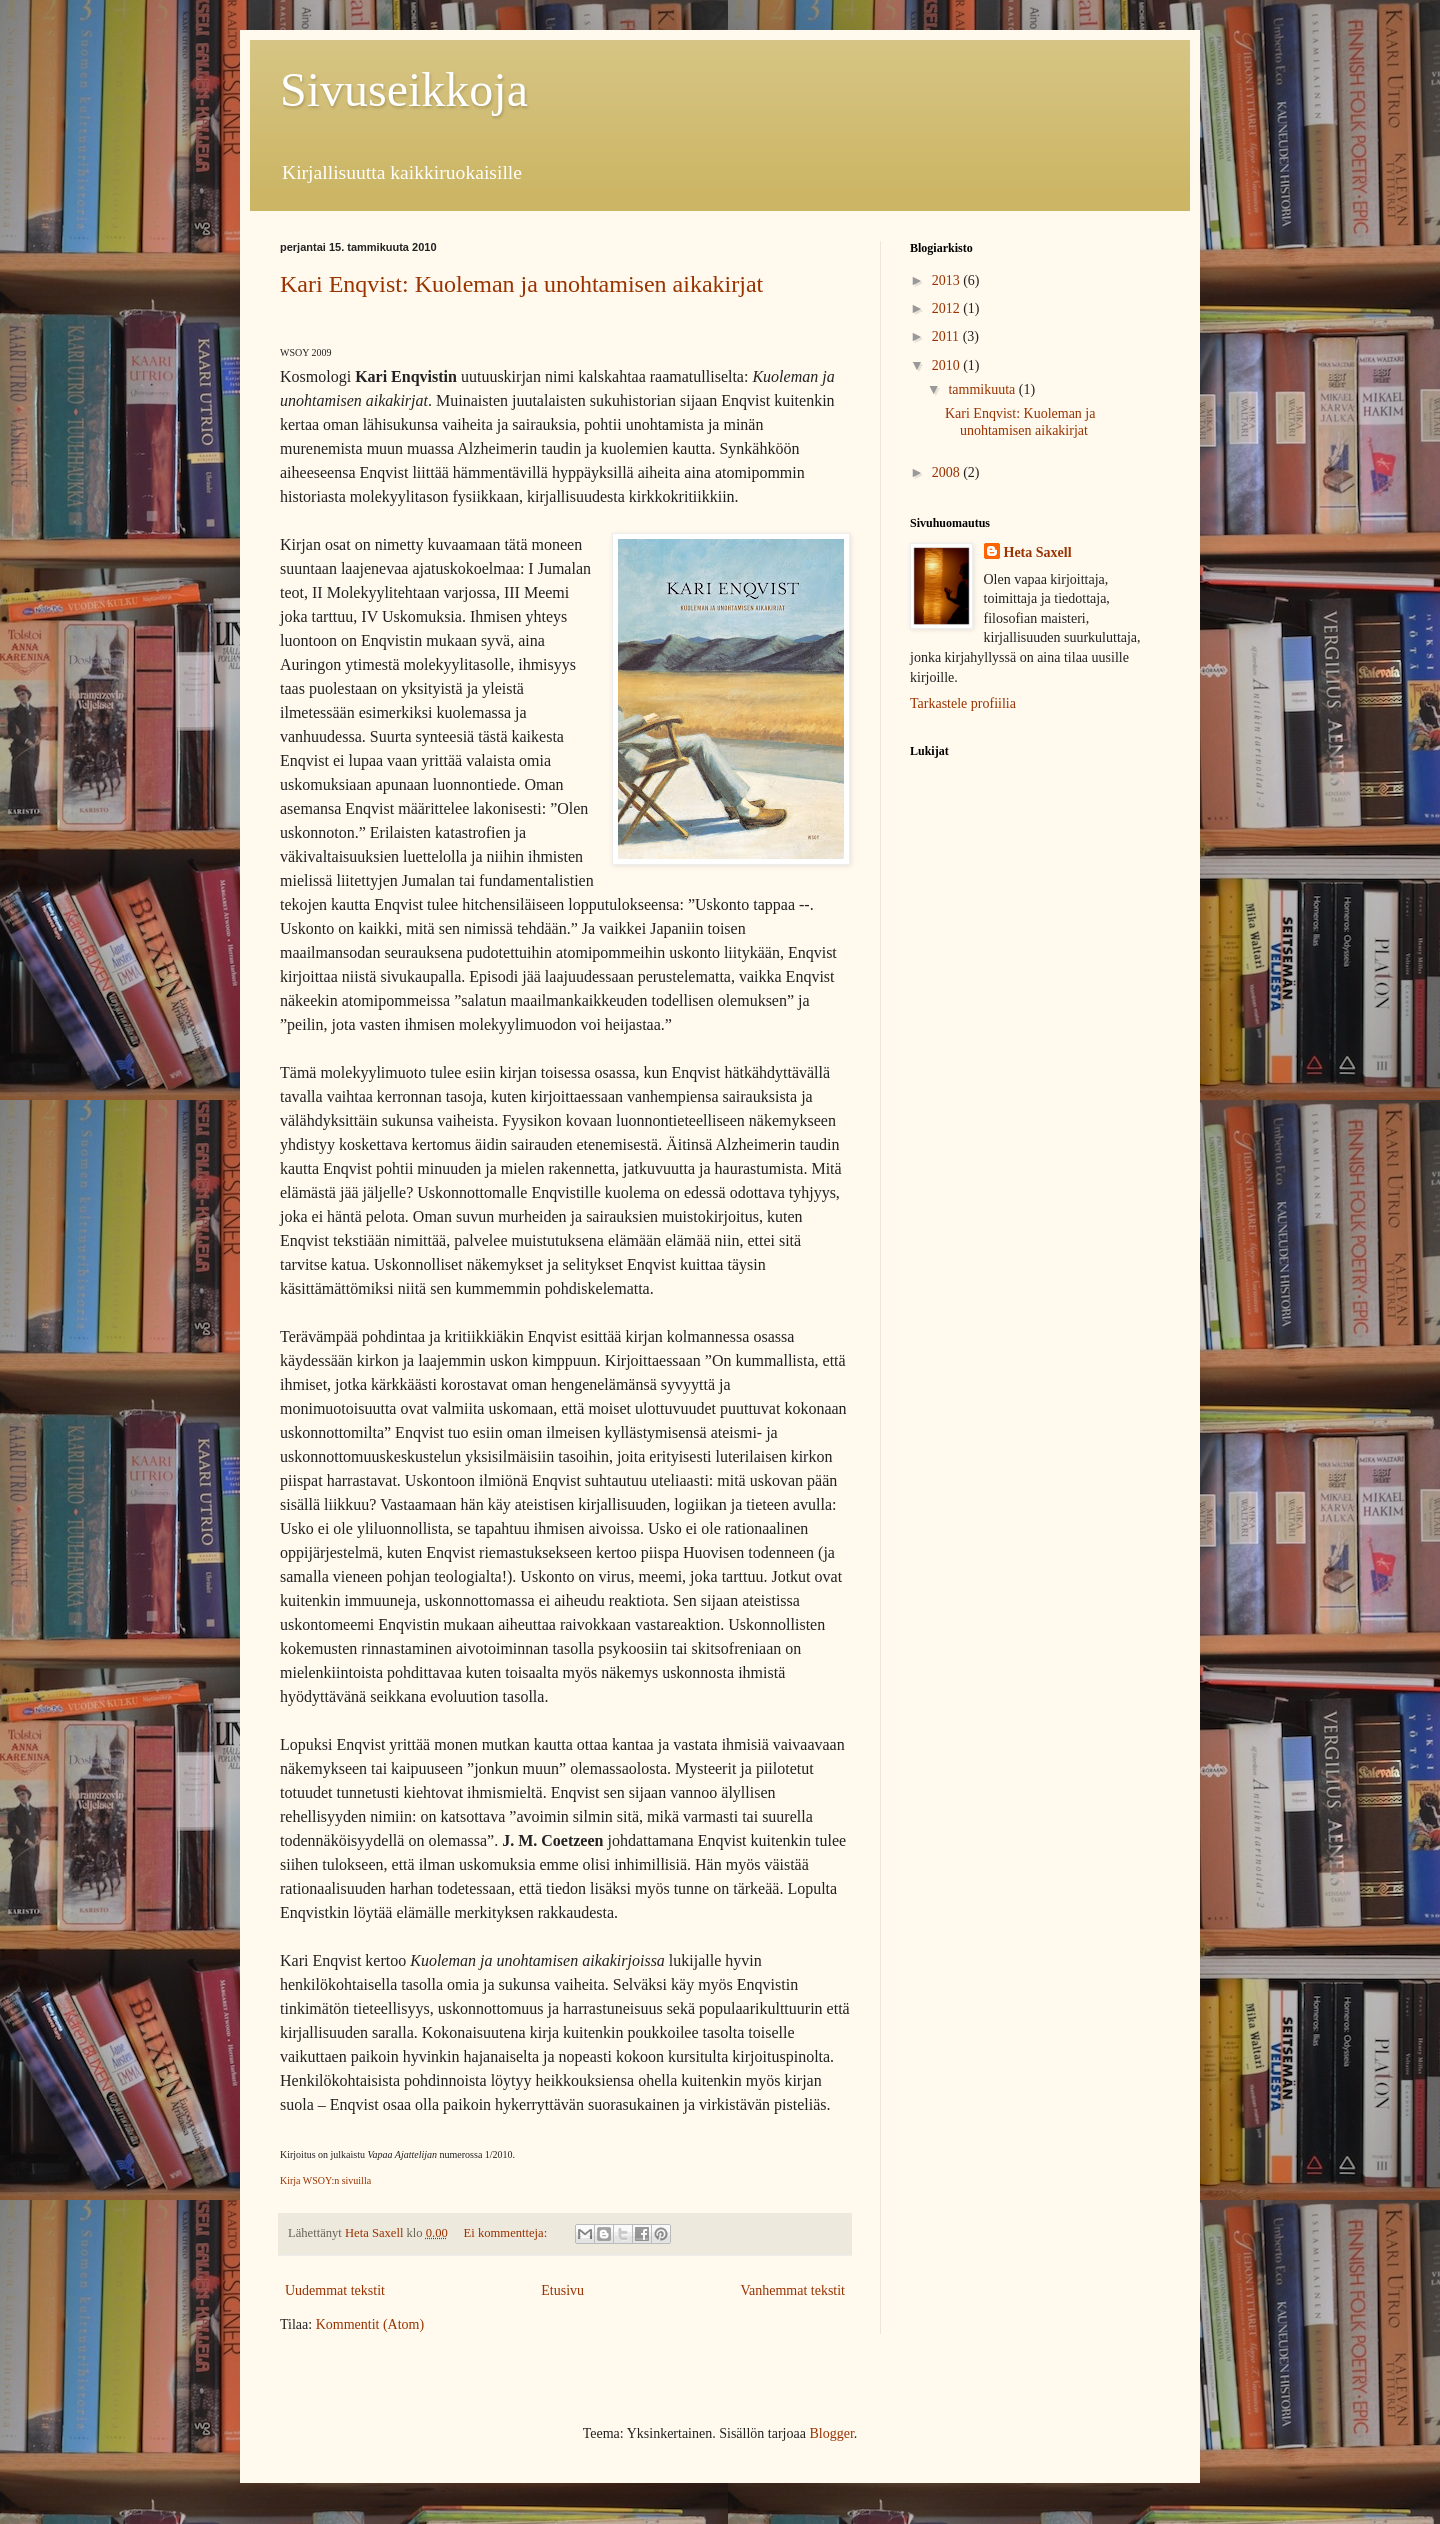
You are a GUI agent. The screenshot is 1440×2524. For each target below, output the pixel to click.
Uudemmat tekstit (335, 2290)
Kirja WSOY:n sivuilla (325, 2180)
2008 (948, 472)
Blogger (831, 2433)
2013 (948, 280)
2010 (948, 365)
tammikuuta (983, 389)
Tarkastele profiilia (963, 703)
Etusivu (562, 2290)
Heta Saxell (1038, 552)
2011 (947, 336)
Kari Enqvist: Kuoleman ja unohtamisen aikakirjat (521, 284)
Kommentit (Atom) (370, 2324)
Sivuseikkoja (404, 89)
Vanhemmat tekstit (792, 2290)
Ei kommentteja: (507, 2233)
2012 (948, 308)
